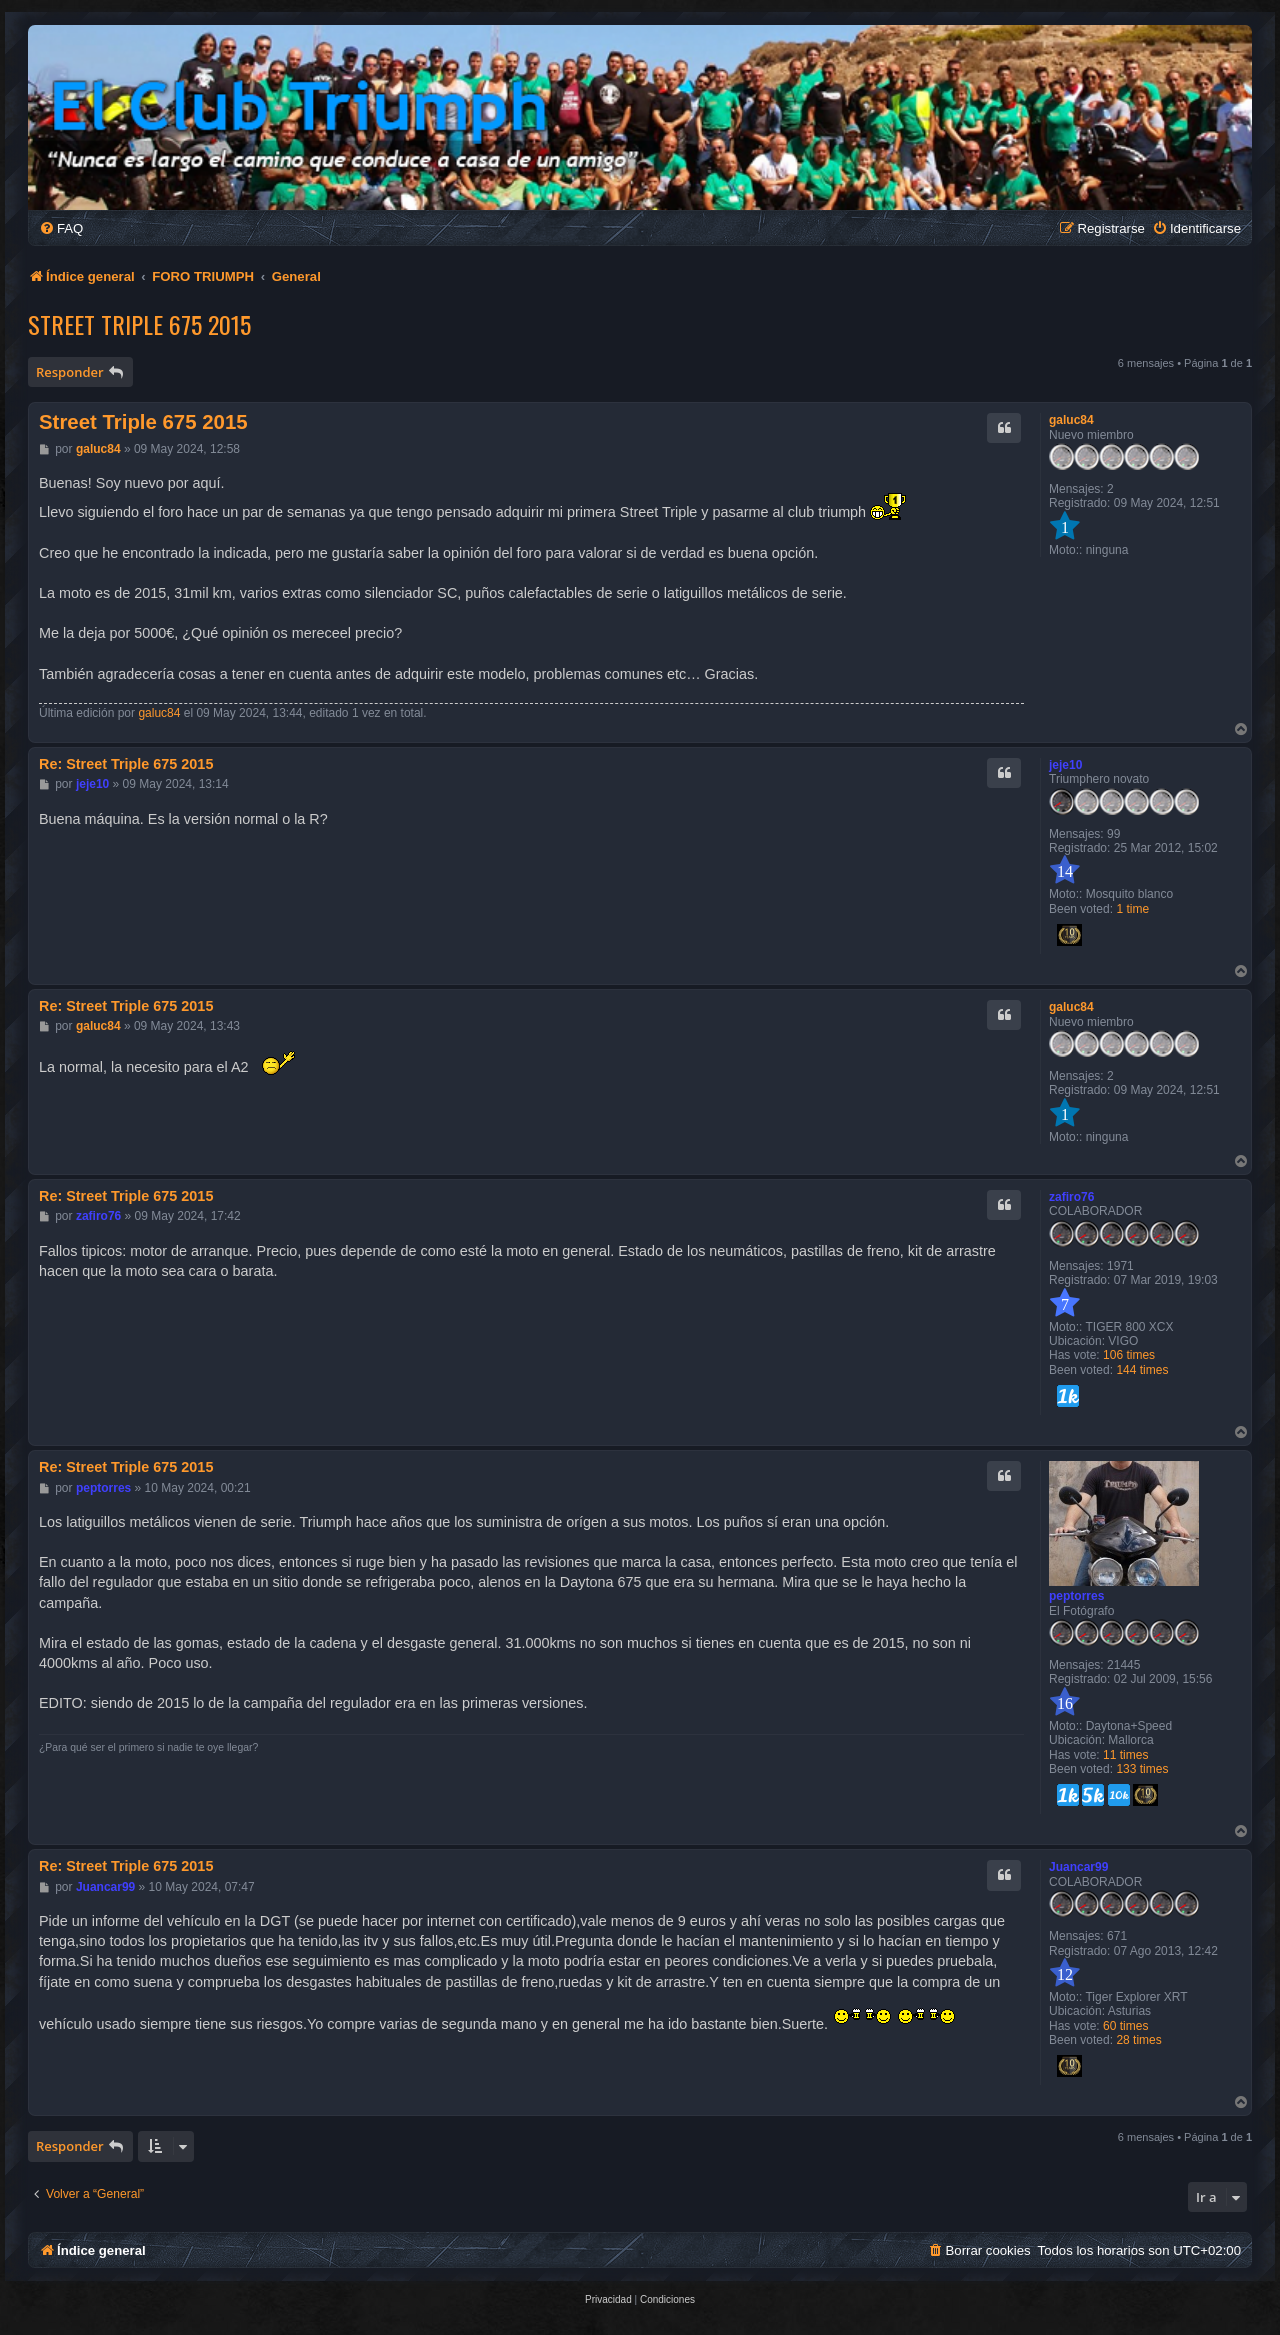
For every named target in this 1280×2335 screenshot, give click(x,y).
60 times (1125, 2026)
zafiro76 (1071, 1197)
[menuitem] (61, 228)
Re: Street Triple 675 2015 (126, 764)
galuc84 (1071, 420)
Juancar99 (1078, 1867)
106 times (1129, 1355)
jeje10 (1065, 765)
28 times (1138, 2040)
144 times (1142, 1370)
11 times (1125, 1755)
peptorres (1076, 1596)
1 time (1132, 909)
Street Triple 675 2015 (139, 324)
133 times (1142, 1769)
